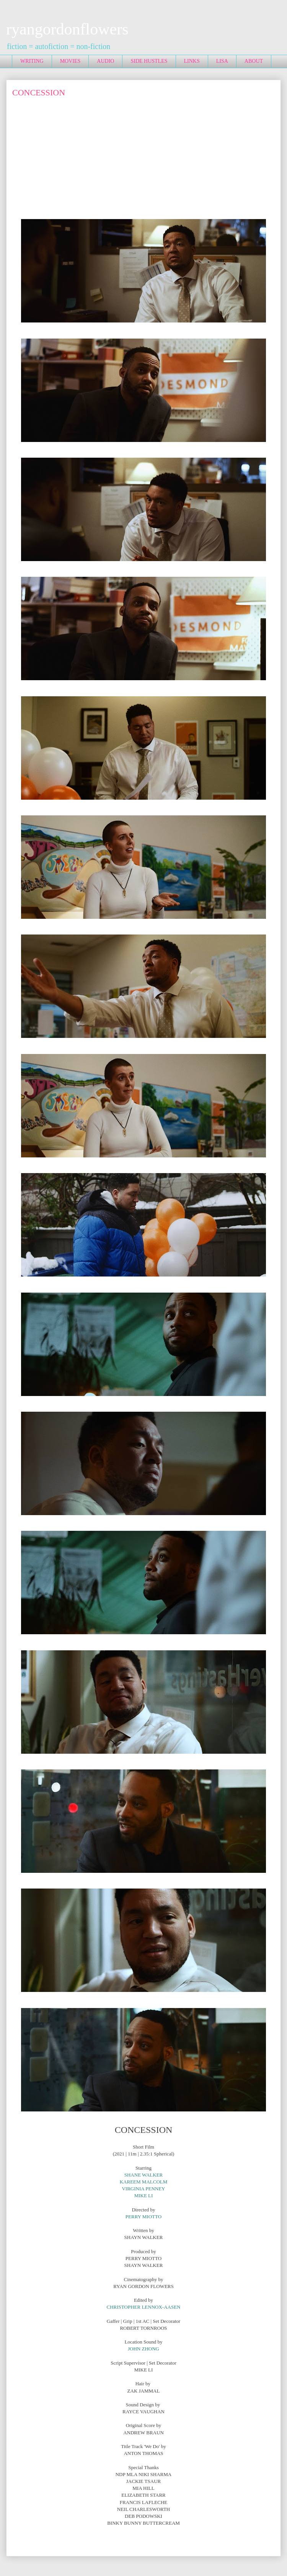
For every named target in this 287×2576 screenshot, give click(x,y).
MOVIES (70, 61)
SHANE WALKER (143, 2175)
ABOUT (254, 61)
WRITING (32, 61)
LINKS (192, 61)
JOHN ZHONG (143, 2349)
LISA (222, 61)
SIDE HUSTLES (148, 61)
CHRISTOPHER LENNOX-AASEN (144, 2307)
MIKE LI (143, 2195)
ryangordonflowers (67, 29)
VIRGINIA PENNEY (143, 2188)
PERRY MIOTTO (143, 2216)
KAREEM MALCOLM (144, 2182)
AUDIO (105, 61)
